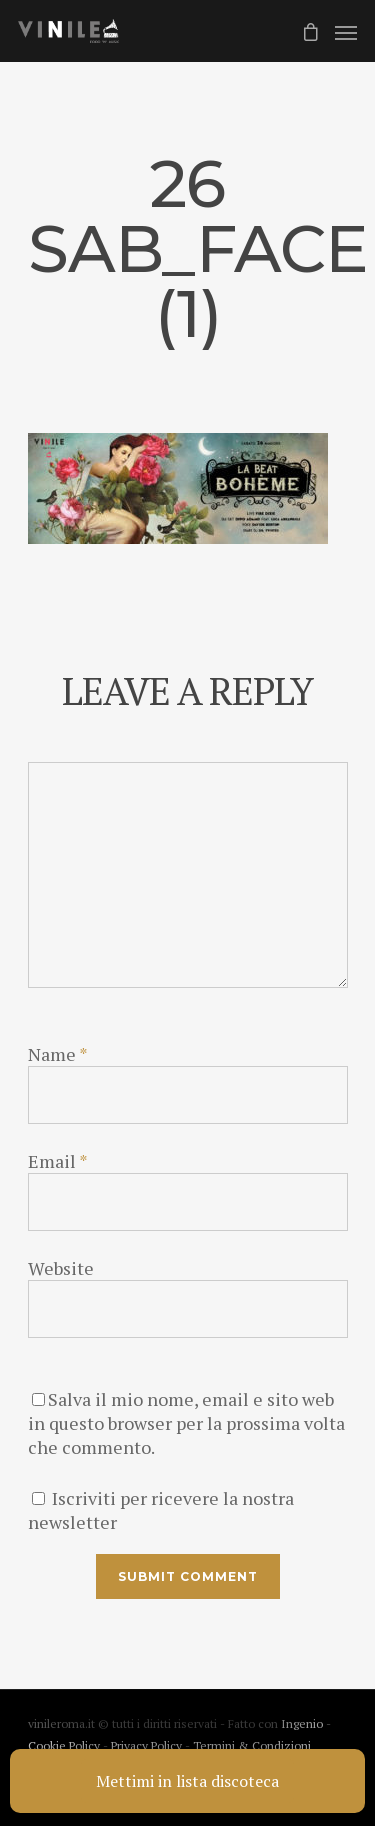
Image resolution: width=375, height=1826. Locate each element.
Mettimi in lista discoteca (187, 1781)
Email (58, 1161)
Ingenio (302, 1723)
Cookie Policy (65, 1745)
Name (57, 1054)
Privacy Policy (148, 1745)
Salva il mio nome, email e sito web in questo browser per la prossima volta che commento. (186, 1423)
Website (61, 1268)
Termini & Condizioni (252, 1745)
